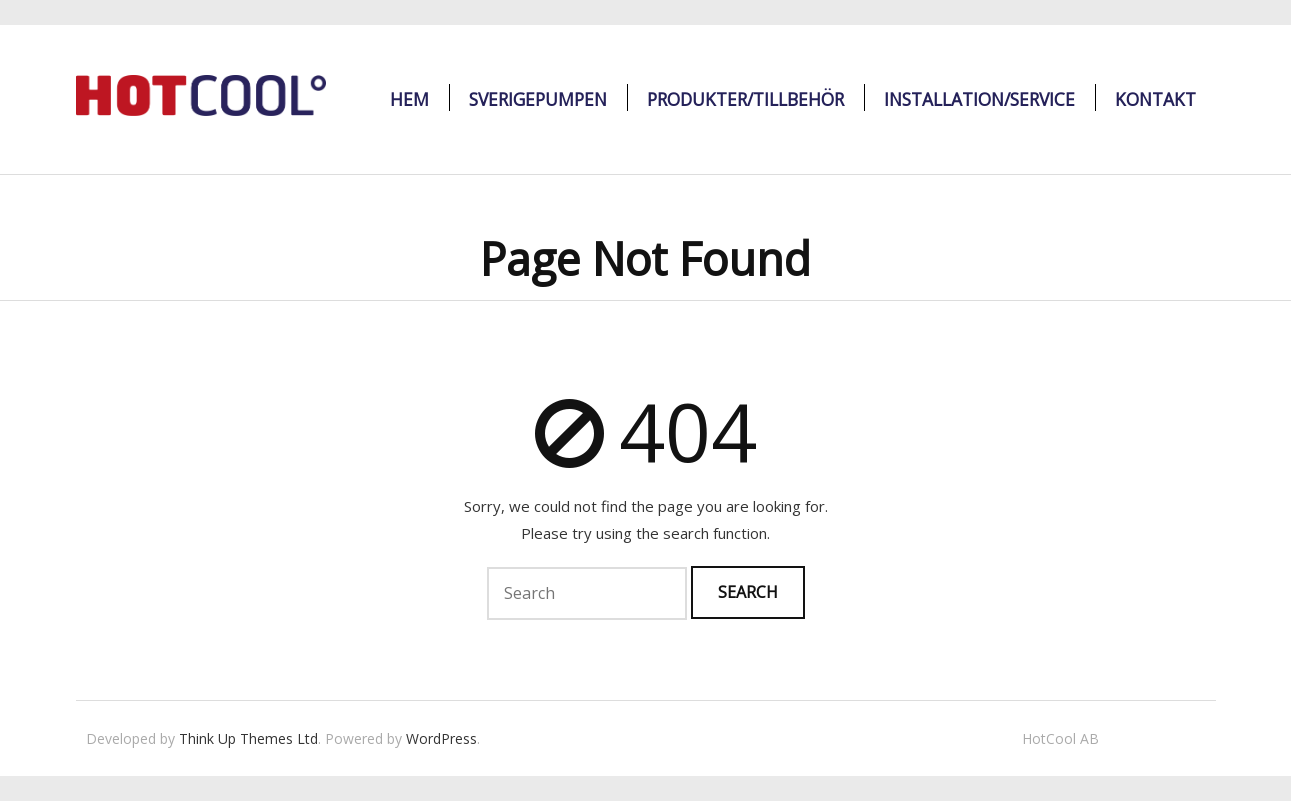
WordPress (441, 738)
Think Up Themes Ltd (248, 738)
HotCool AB (1060, 738)
